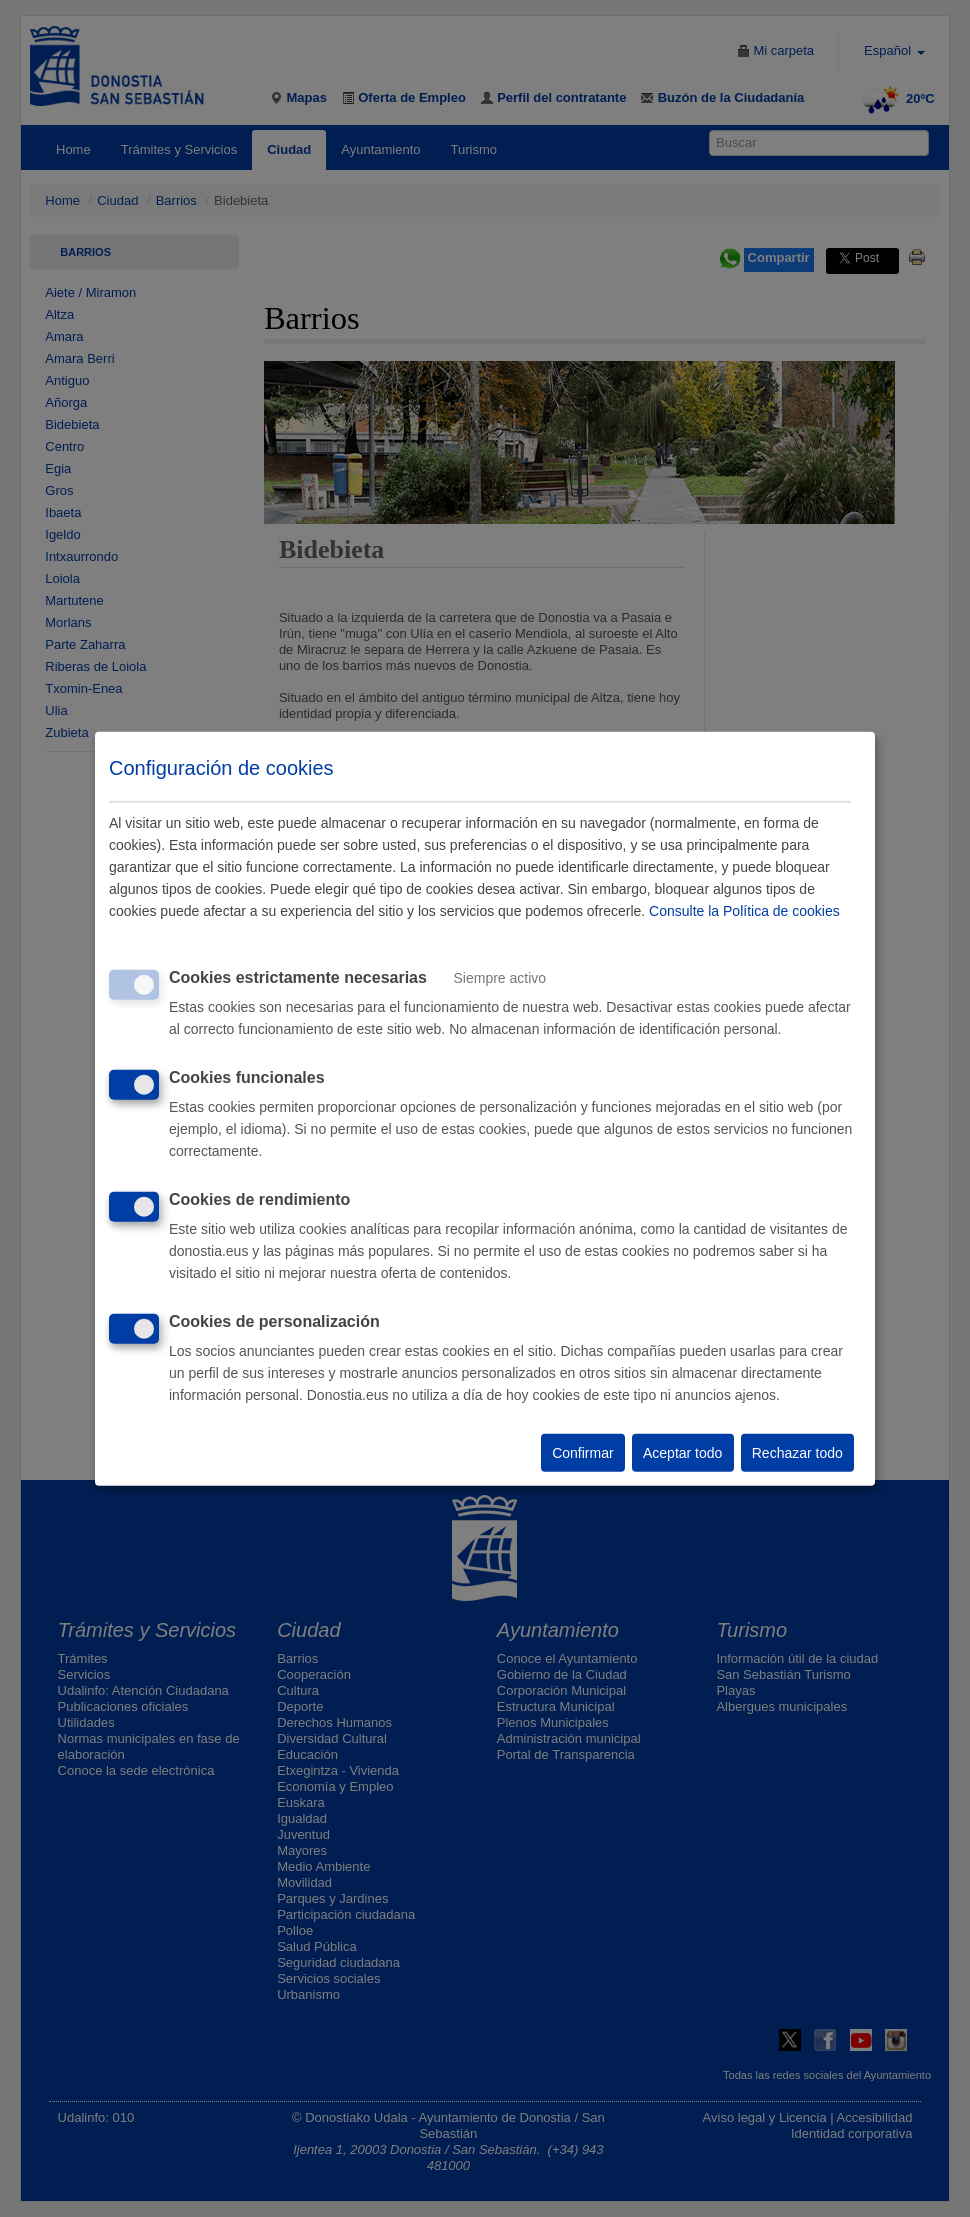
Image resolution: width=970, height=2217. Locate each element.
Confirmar (582, 1453)
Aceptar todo (682, 1453)
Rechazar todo (797, 1453)
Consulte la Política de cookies (744, 911)
